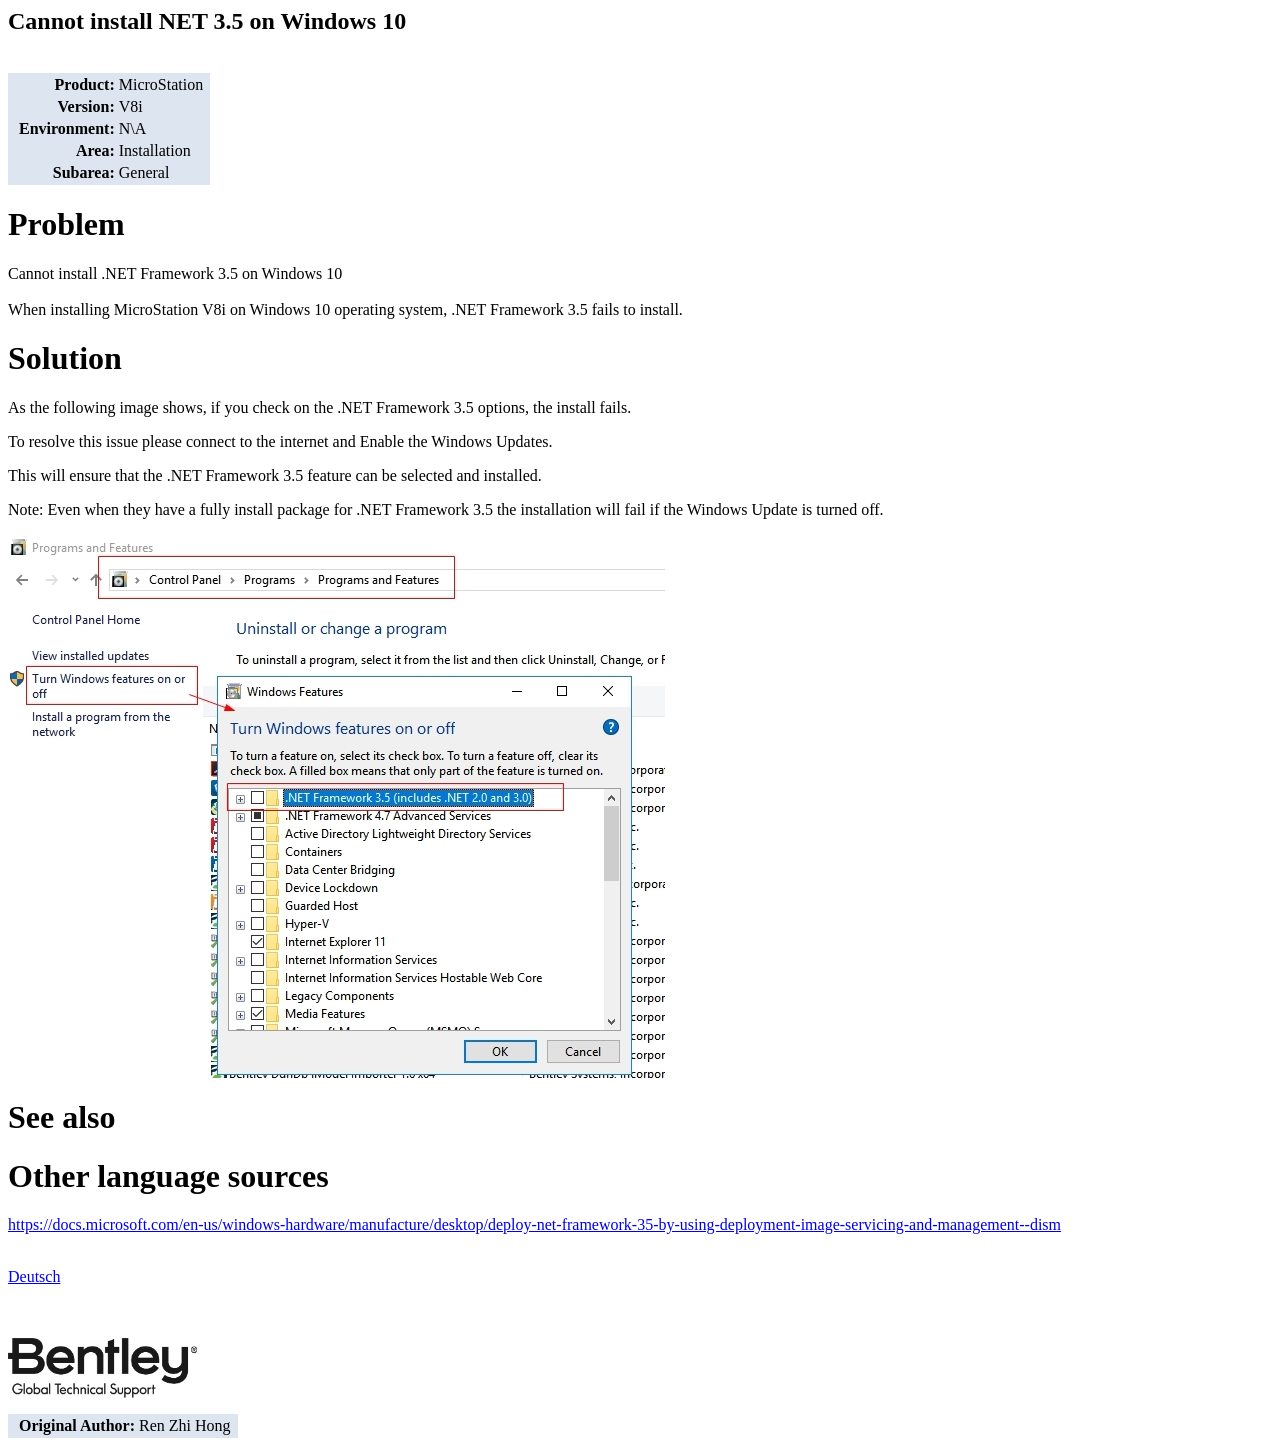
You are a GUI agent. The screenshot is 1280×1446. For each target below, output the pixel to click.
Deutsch (34, 1276)
